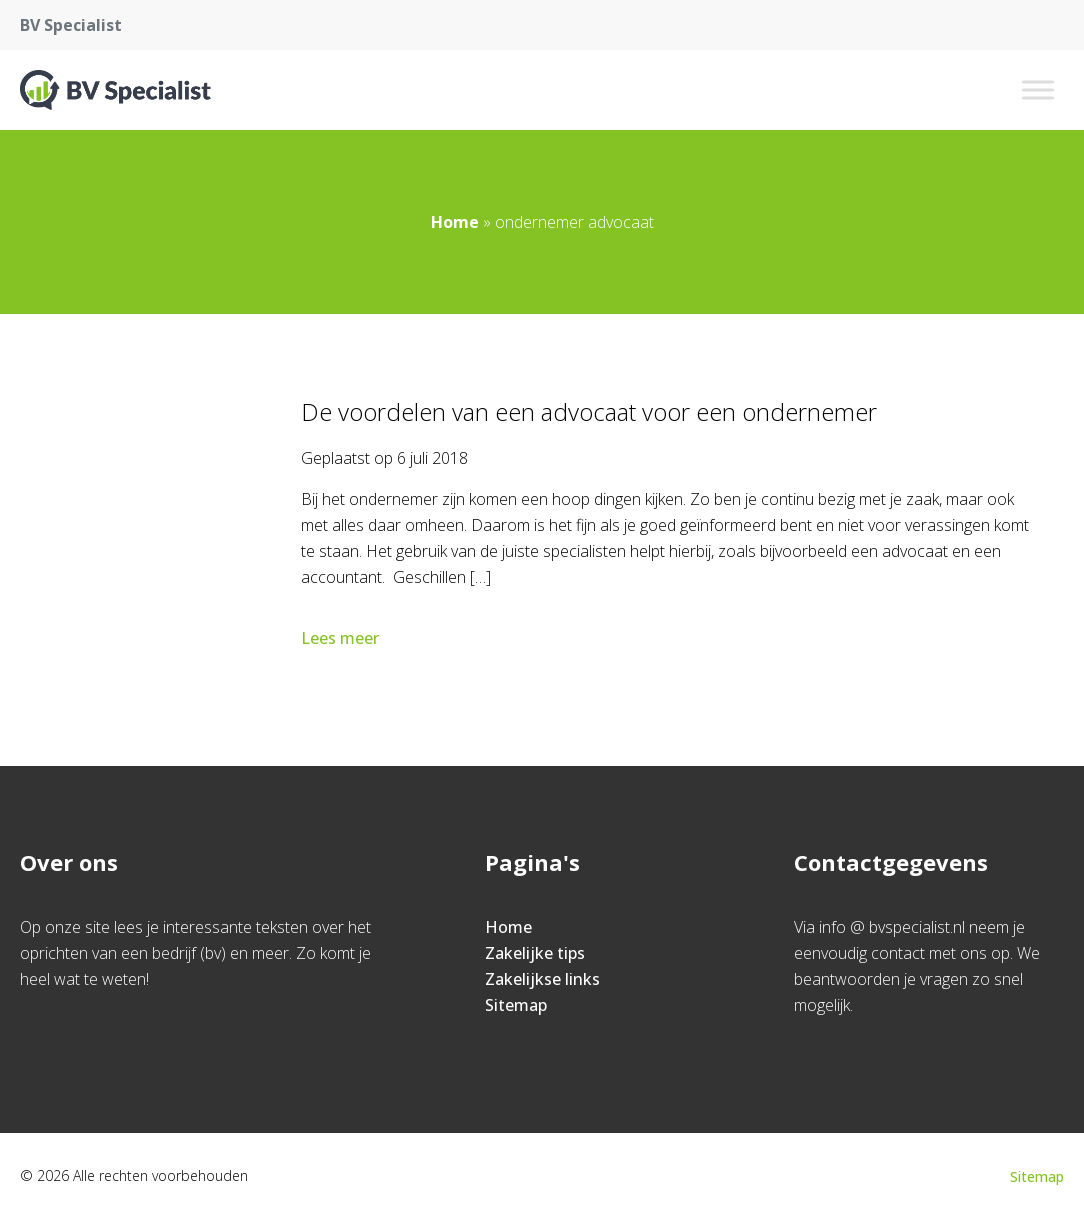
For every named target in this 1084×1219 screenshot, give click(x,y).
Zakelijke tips (535, 953)
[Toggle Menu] (1038, 89)
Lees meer (342, 638)
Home (455, 222)
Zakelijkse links (542, 979)
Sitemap (516, 1005)
